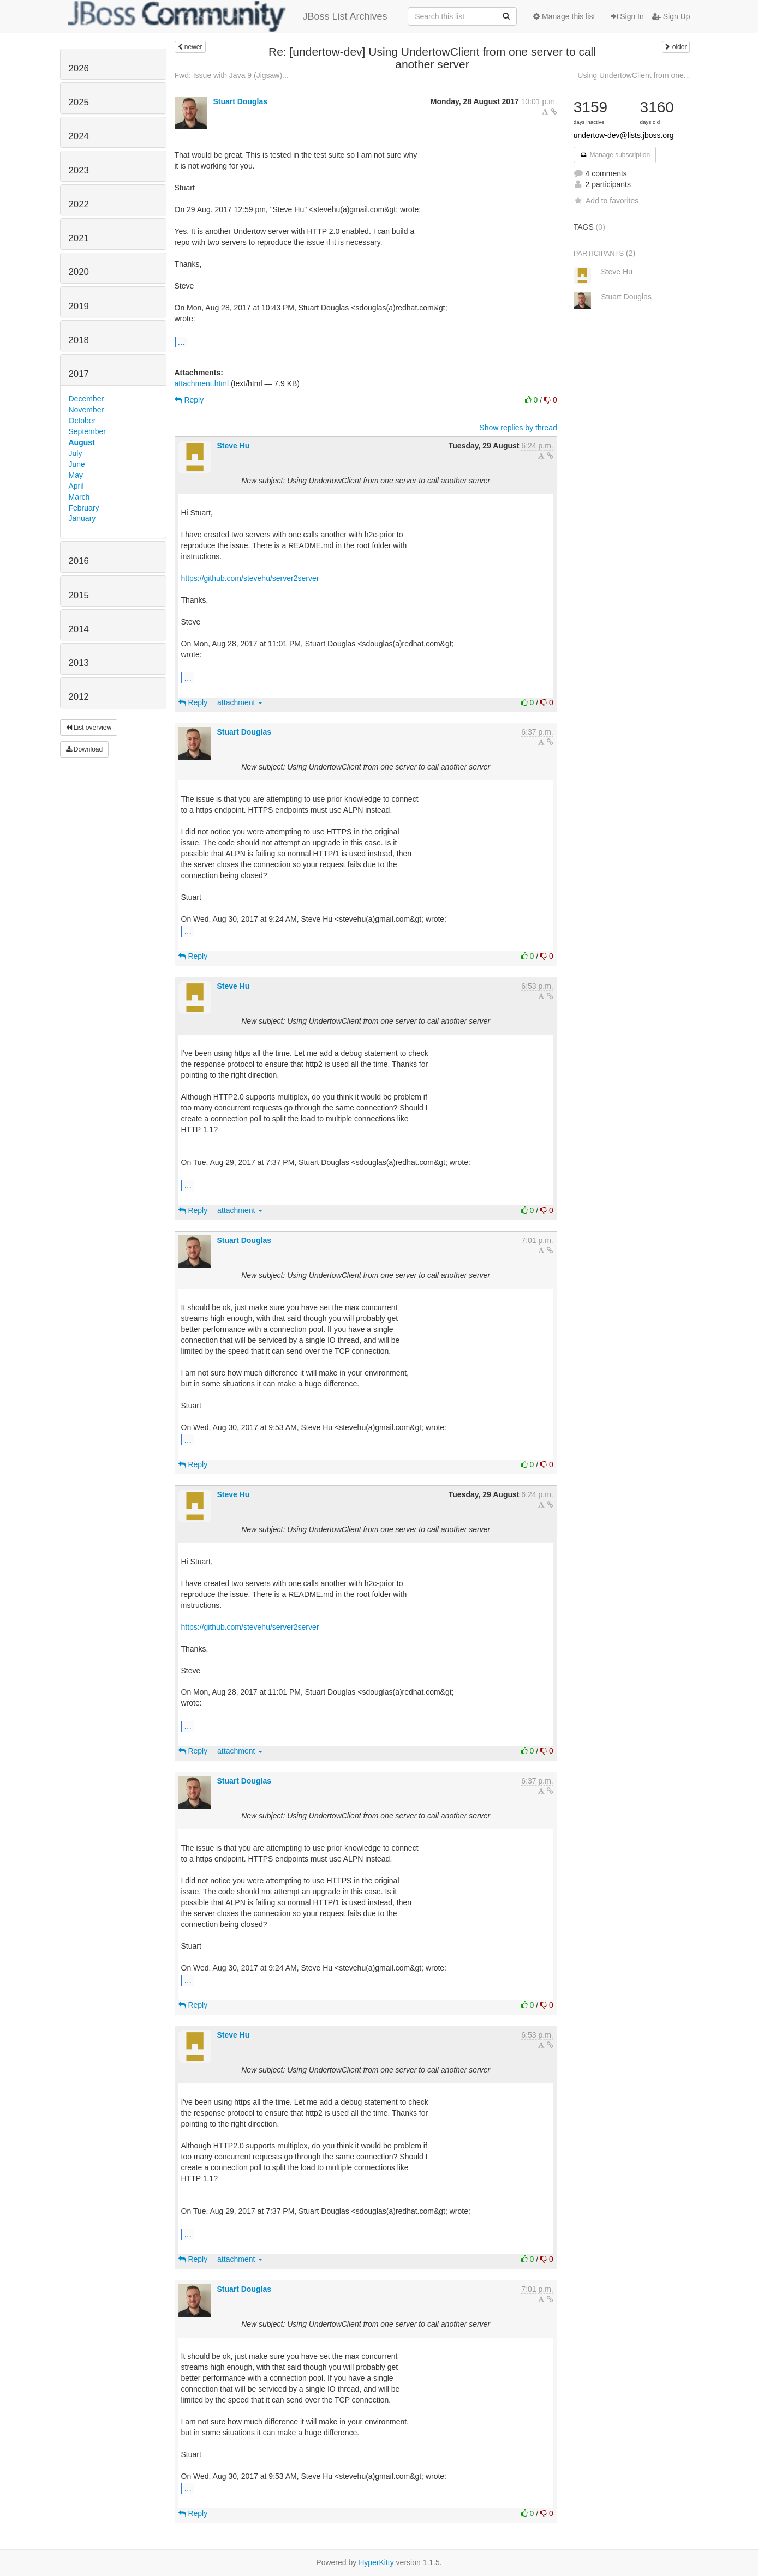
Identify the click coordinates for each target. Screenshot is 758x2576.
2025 (79, 102)
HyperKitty (376, 2562)
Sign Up (671, 16)
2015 (79, 595)
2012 (79, 697)
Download (84, 749)
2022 (79, 204)
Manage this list (564, 16)
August (82, 442)
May (76, 475)
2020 (79, 272)
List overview (89, 727)
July (75, 453)
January (82, 518)
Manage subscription (615, 155)
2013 (79, 663)
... (181, 341)
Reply (189, 399)
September (87, 431)
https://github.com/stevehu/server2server (250, 578)
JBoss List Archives (227, 16)
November (86, 409)
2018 (79, 340)
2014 (79, 629)
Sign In (627, 16)
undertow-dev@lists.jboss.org (624, 135)
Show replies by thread (518, 427)
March (79, 497)
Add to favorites (606, 200)
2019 (79, 306)
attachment (239, 702)
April (76, 486)
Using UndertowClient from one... (633, 75)
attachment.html (202, 383)
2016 (79, 561)
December (86, 398)
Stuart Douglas (240, 101)
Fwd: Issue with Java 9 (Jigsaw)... (232, 75)
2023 (79, 170)
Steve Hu (233, 445)
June (77, 464)
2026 (79, 68)
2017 (79, 374)
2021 (79, 238)
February (84, 507)
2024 (79, 136)
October (82, 420)
